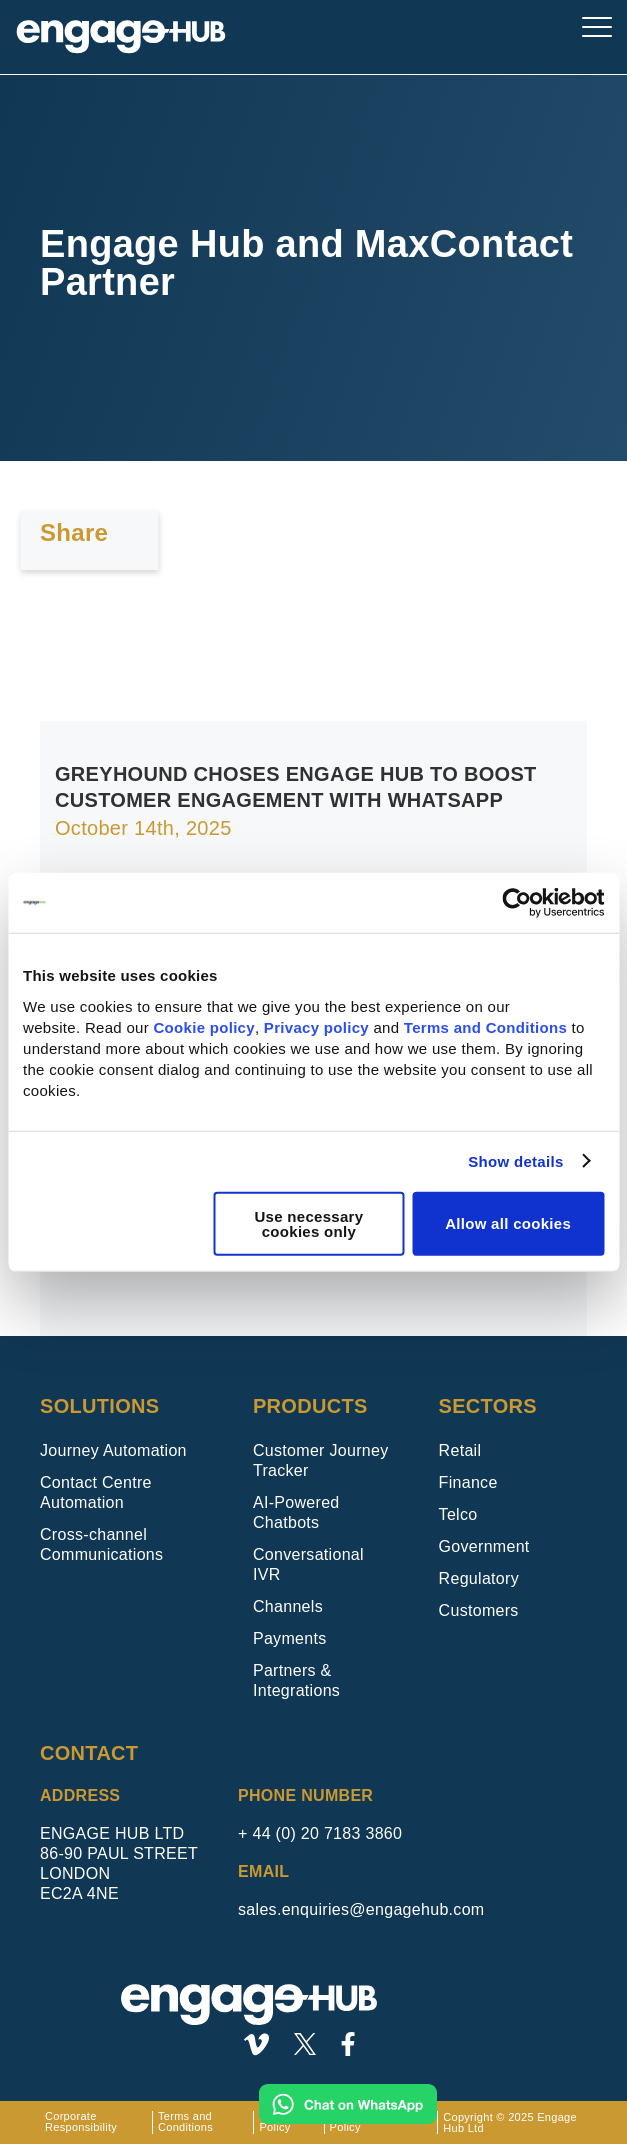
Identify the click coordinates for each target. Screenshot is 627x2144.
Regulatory (479, 1578)
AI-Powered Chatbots (296, 1512)
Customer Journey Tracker (321, 1460)
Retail (460, 1450)
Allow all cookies (508, 1223)
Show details (515, 1161)
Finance (468, 1482)
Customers (479, 1610)
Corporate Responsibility (81, 2122)
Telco (458, 1514)
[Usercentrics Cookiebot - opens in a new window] (516, 903)
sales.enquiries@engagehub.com (361, 1909)
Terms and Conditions (485, 1026)
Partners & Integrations (296, 1680)
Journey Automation (113, 1450)
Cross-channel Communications (101, 1544)
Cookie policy (203, 1026)
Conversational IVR (308, 1564)
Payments (290, 1638)
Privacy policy (316, 1026)
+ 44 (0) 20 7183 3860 (320, 1833)
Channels (288, 1606)
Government (484, 1546)
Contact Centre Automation (96, 1492)
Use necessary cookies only (308, 1223)
